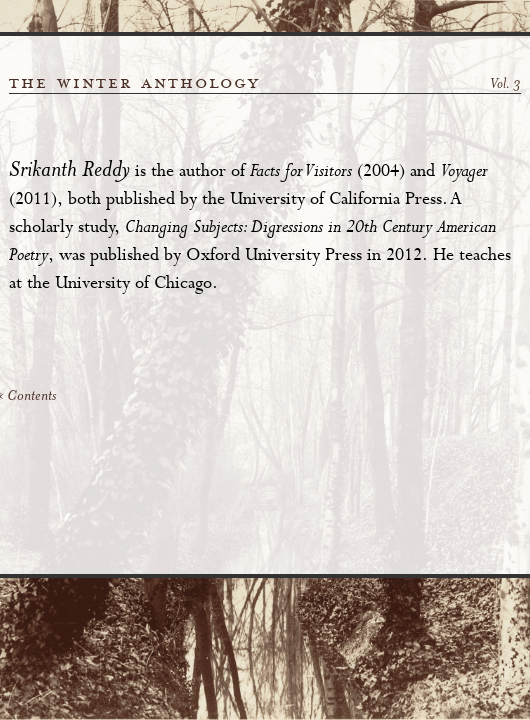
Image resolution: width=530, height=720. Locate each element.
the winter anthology (134, 83)
